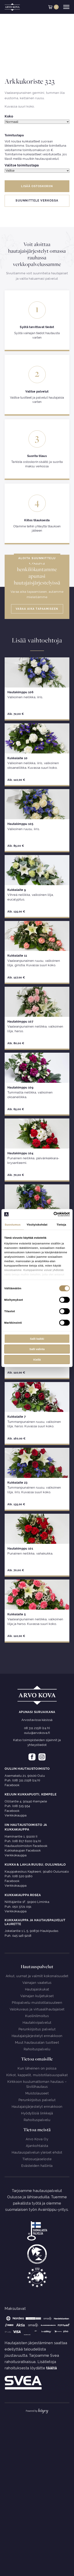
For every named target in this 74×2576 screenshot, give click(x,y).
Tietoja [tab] (61, 1224)
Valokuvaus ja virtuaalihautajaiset (37, 2009)
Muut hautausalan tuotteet (37, 2042)
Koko (9, 116)
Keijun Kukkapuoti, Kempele (31, 1794)
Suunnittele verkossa (37, 200)
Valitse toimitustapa (22, 165)
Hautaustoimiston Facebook (26, 1846)
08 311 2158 (32, 1728)
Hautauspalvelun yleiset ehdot (37, 2152)
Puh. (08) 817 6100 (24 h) (23, 1841)
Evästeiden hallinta (37, 2166)
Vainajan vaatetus (37, 1983)
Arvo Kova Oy (37, 2139)
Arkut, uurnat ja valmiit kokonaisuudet (37, 1976)
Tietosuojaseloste (37, 2159)
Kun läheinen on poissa (37, 2068)
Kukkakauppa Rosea (23, 1895)
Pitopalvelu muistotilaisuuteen (37, 2002)
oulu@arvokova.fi (37, 1733)
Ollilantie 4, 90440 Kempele (26, 1801)
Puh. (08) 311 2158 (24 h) (22, 1780)
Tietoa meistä (37, 2130)
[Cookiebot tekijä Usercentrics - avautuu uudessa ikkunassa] (53, 1214)
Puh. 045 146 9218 (18, 1935)
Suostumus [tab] (13, 1224)
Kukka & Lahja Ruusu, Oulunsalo (35, 1864)
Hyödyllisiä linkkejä (37, 2113)
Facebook (12, 1785)
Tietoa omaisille (37, 2059)
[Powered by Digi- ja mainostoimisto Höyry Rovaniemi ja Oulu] (37, 2410)
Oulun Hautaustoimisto (27, 1768)
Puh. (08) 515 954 (17, 1806)
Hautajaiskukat (37, 1989)
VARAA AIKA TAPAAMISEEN (37, 608)
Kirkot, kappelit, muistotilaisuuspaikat (37, 2075)
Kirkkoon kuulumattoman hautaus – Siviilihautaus (37, 2084)
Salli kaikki (37, 1338)
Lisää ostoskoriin (37, 186)
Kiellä (37, 1359)
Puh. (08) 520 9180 (18, 1876)
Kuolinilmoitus (37, 2016)
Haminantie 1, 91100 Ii (21, 1836)
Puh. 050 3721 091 (18, 1906)
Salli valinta (37, 1349)
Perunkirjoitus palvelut (37, 2029)
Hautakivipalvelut (37, 2022)
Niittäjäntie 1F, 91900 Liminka (27, 1902)
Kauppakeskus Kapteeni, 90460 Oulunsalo (37, 1871)
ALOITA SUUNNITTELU (37, 558)
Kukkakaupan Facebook (23, 1850)
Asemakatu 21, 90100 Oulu (25, 1775)
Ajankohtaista (37, 2146)
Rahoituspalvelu (37, 2049)
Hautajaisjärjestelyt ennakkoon (37, 2036)
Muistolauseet (37, 2093)
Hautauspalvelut (37, 1966)
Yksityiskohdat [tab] (37, 1224)
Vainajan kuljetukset (37, 1996)
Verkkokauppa (15, 1815)
